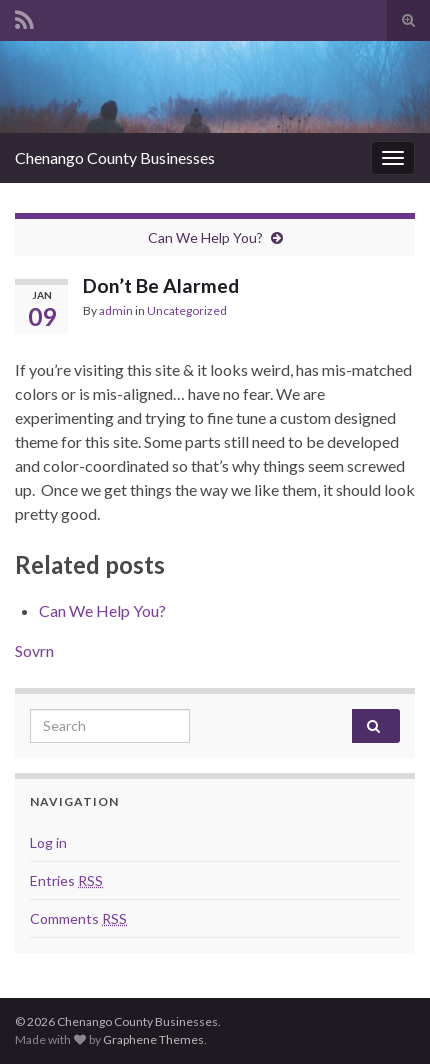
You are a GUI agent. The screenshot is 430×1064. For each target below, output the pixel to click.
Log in (48, 842)
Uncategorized (187, 310)
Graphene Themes (153, 1039)
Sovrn (34, 650)
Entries (66, 880)
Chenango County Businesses (115, 157)
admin (116, 310)
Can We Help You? (205, 237)
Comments (78, 918)
